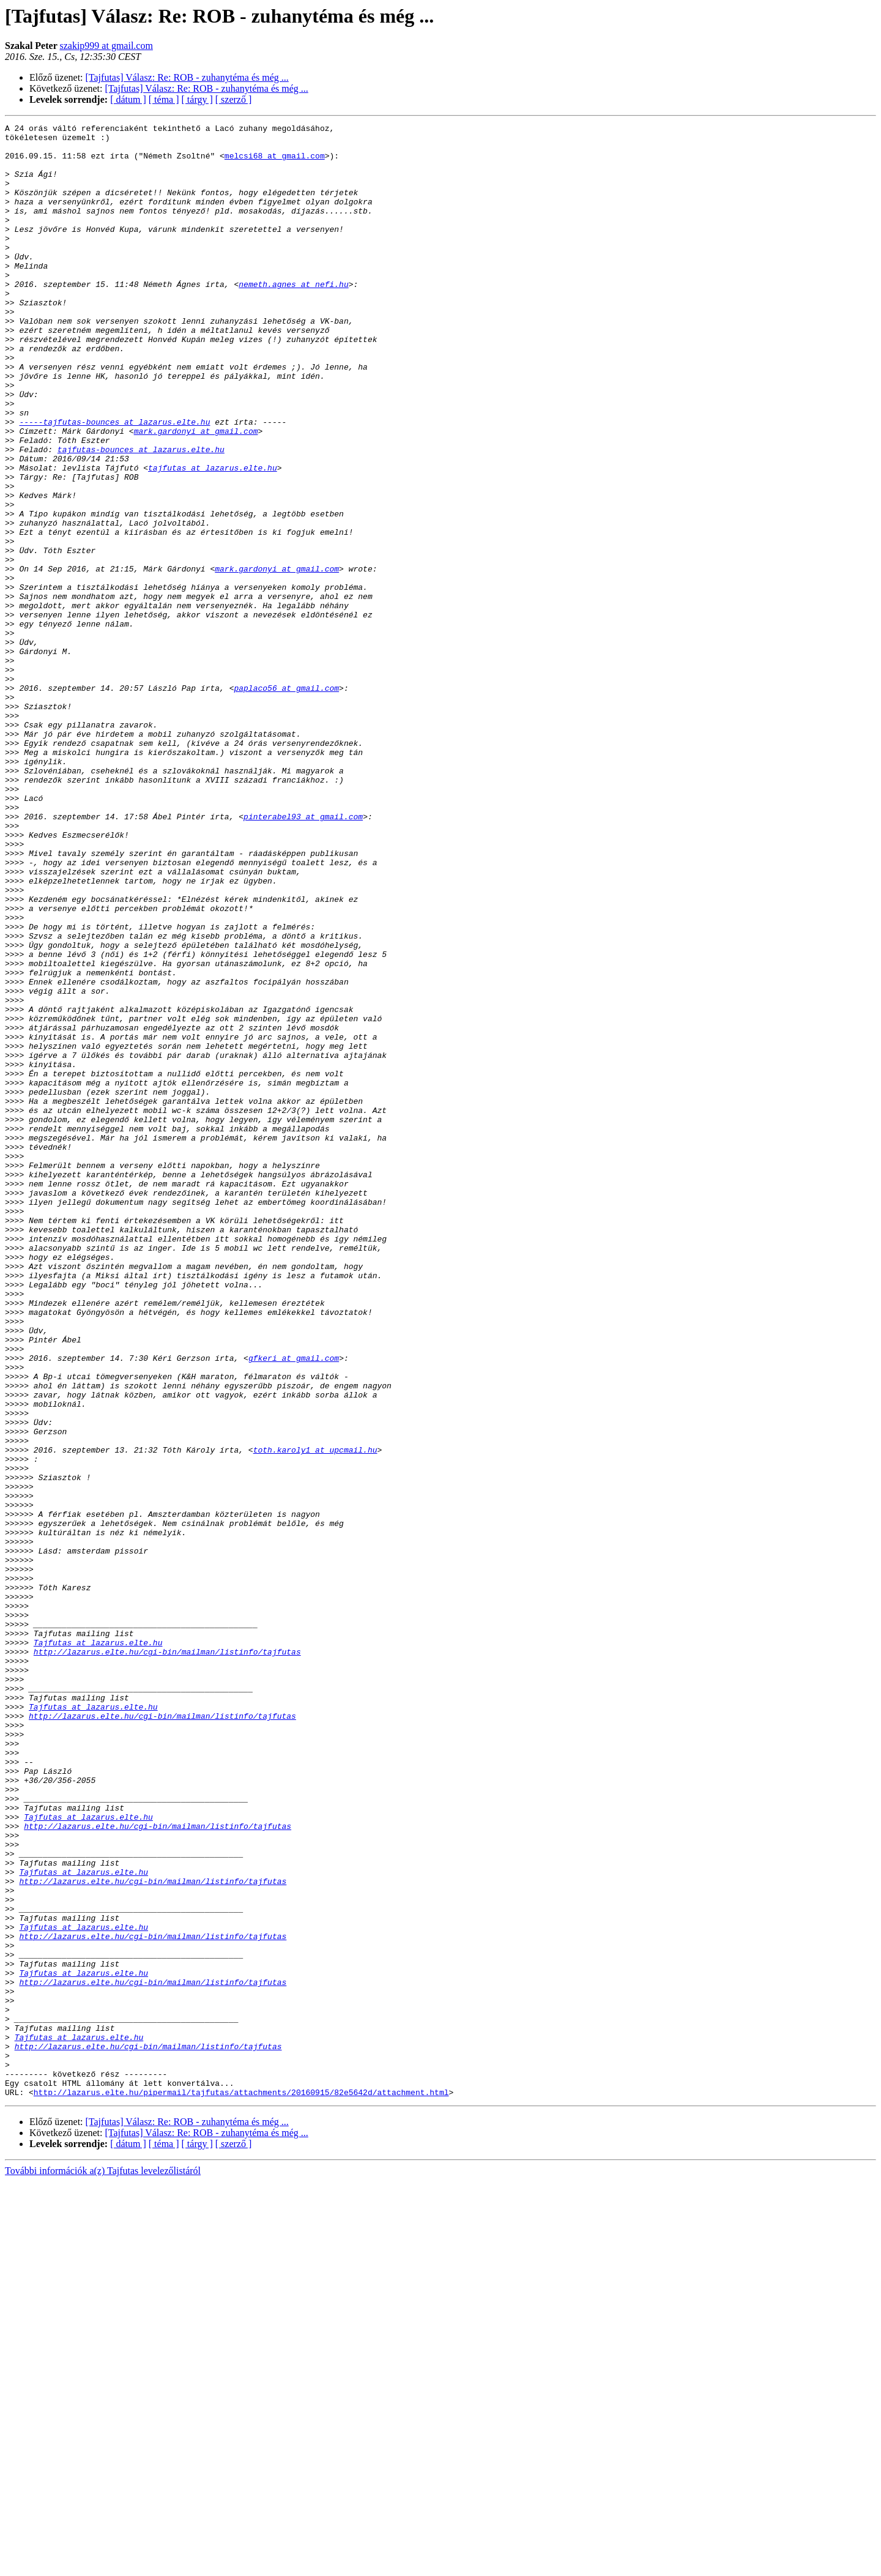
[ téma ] (164, 99)
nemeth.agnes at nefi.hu (293, 316)
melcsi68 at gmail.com (275, 162)
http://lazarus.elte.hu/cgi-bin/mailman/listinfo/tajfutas (167, 1958)
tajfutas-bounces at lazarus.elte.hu (141, 515)
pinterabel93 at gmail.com (303, 955)
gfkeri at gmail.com (293, 1605)
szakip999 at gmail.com (105, 45)
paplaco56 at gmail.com (286, 801)
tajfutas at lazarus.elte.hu (212, 537)
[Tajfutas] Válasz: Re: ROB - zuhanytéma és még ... (187, 77)
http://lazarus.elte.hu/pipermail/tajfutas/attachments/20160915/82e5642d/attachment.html (241, 2486)
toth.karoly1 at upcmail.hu (315, 1715)
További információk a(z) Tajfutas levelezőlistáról (103, 2565)
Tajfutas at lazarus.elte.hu (98, 1946)
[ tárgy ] (197, 99)
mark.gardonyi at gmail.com (196, 493)
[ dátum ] (128, 99)
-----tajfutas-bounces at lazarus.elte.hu (114, 482)
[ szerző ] (233, 99)
